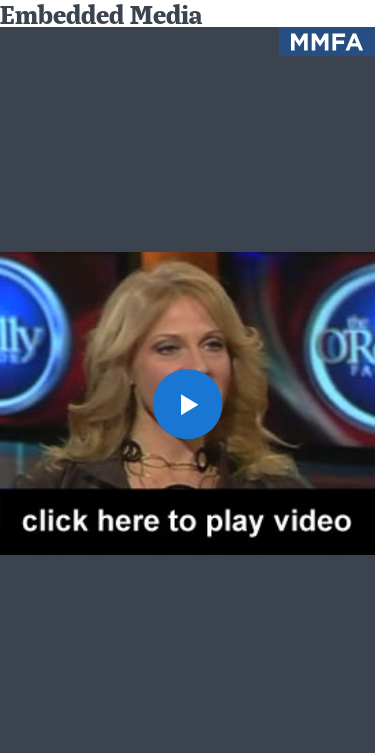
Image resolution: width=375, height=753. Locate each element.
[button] (188, 404)
